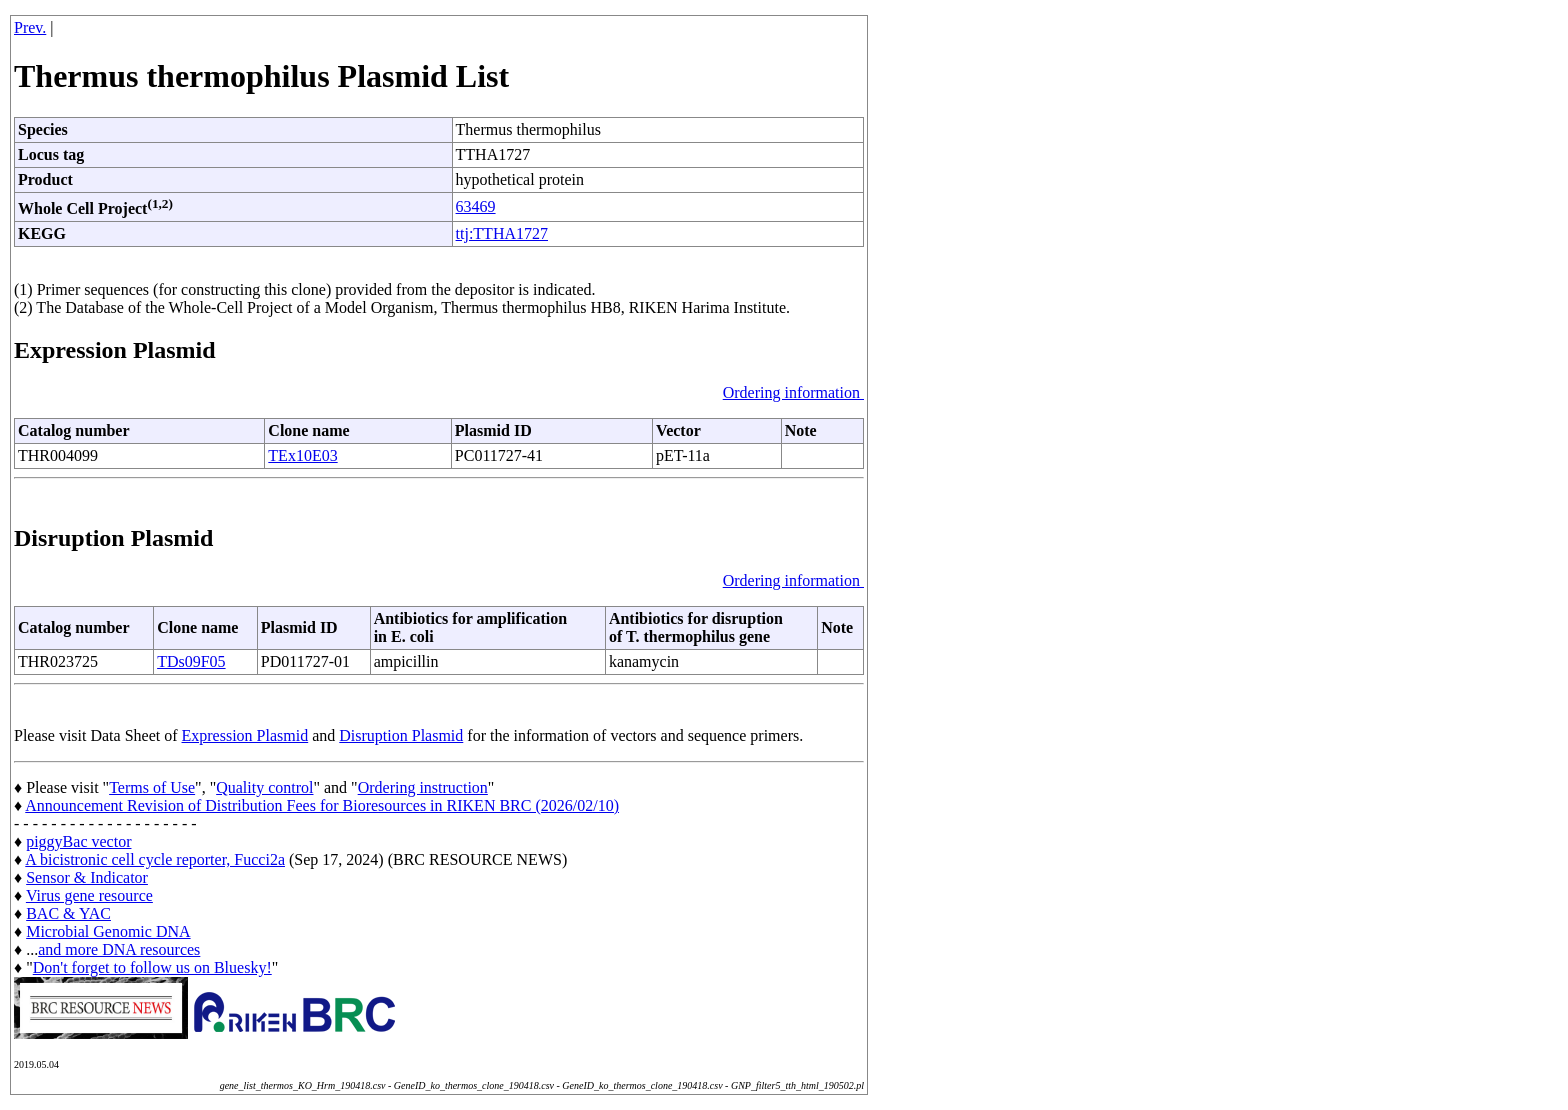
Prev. (30, 27)
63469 (476, 206)
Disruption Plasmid (401, 735)
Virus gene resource (89, 895)
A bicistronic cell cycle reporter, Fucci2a (155, 859)
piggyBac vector (78, 841)
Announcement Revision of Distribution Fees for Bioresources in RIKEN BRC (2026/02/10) (322, 805)
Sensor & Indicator (87, 877)
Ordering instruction (423, 787)
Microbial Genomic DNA (108, 931)
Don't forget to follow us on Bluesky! (152, 967)
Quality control (264, 787)
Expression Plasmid (245, 735)
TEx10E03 (302, 455)
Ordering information (793, 392)
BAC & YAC (68, 913)
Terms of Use (152, 787)
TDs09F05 (191, 661)
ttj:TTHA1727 (502, 233)
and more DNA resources (119, 949)
